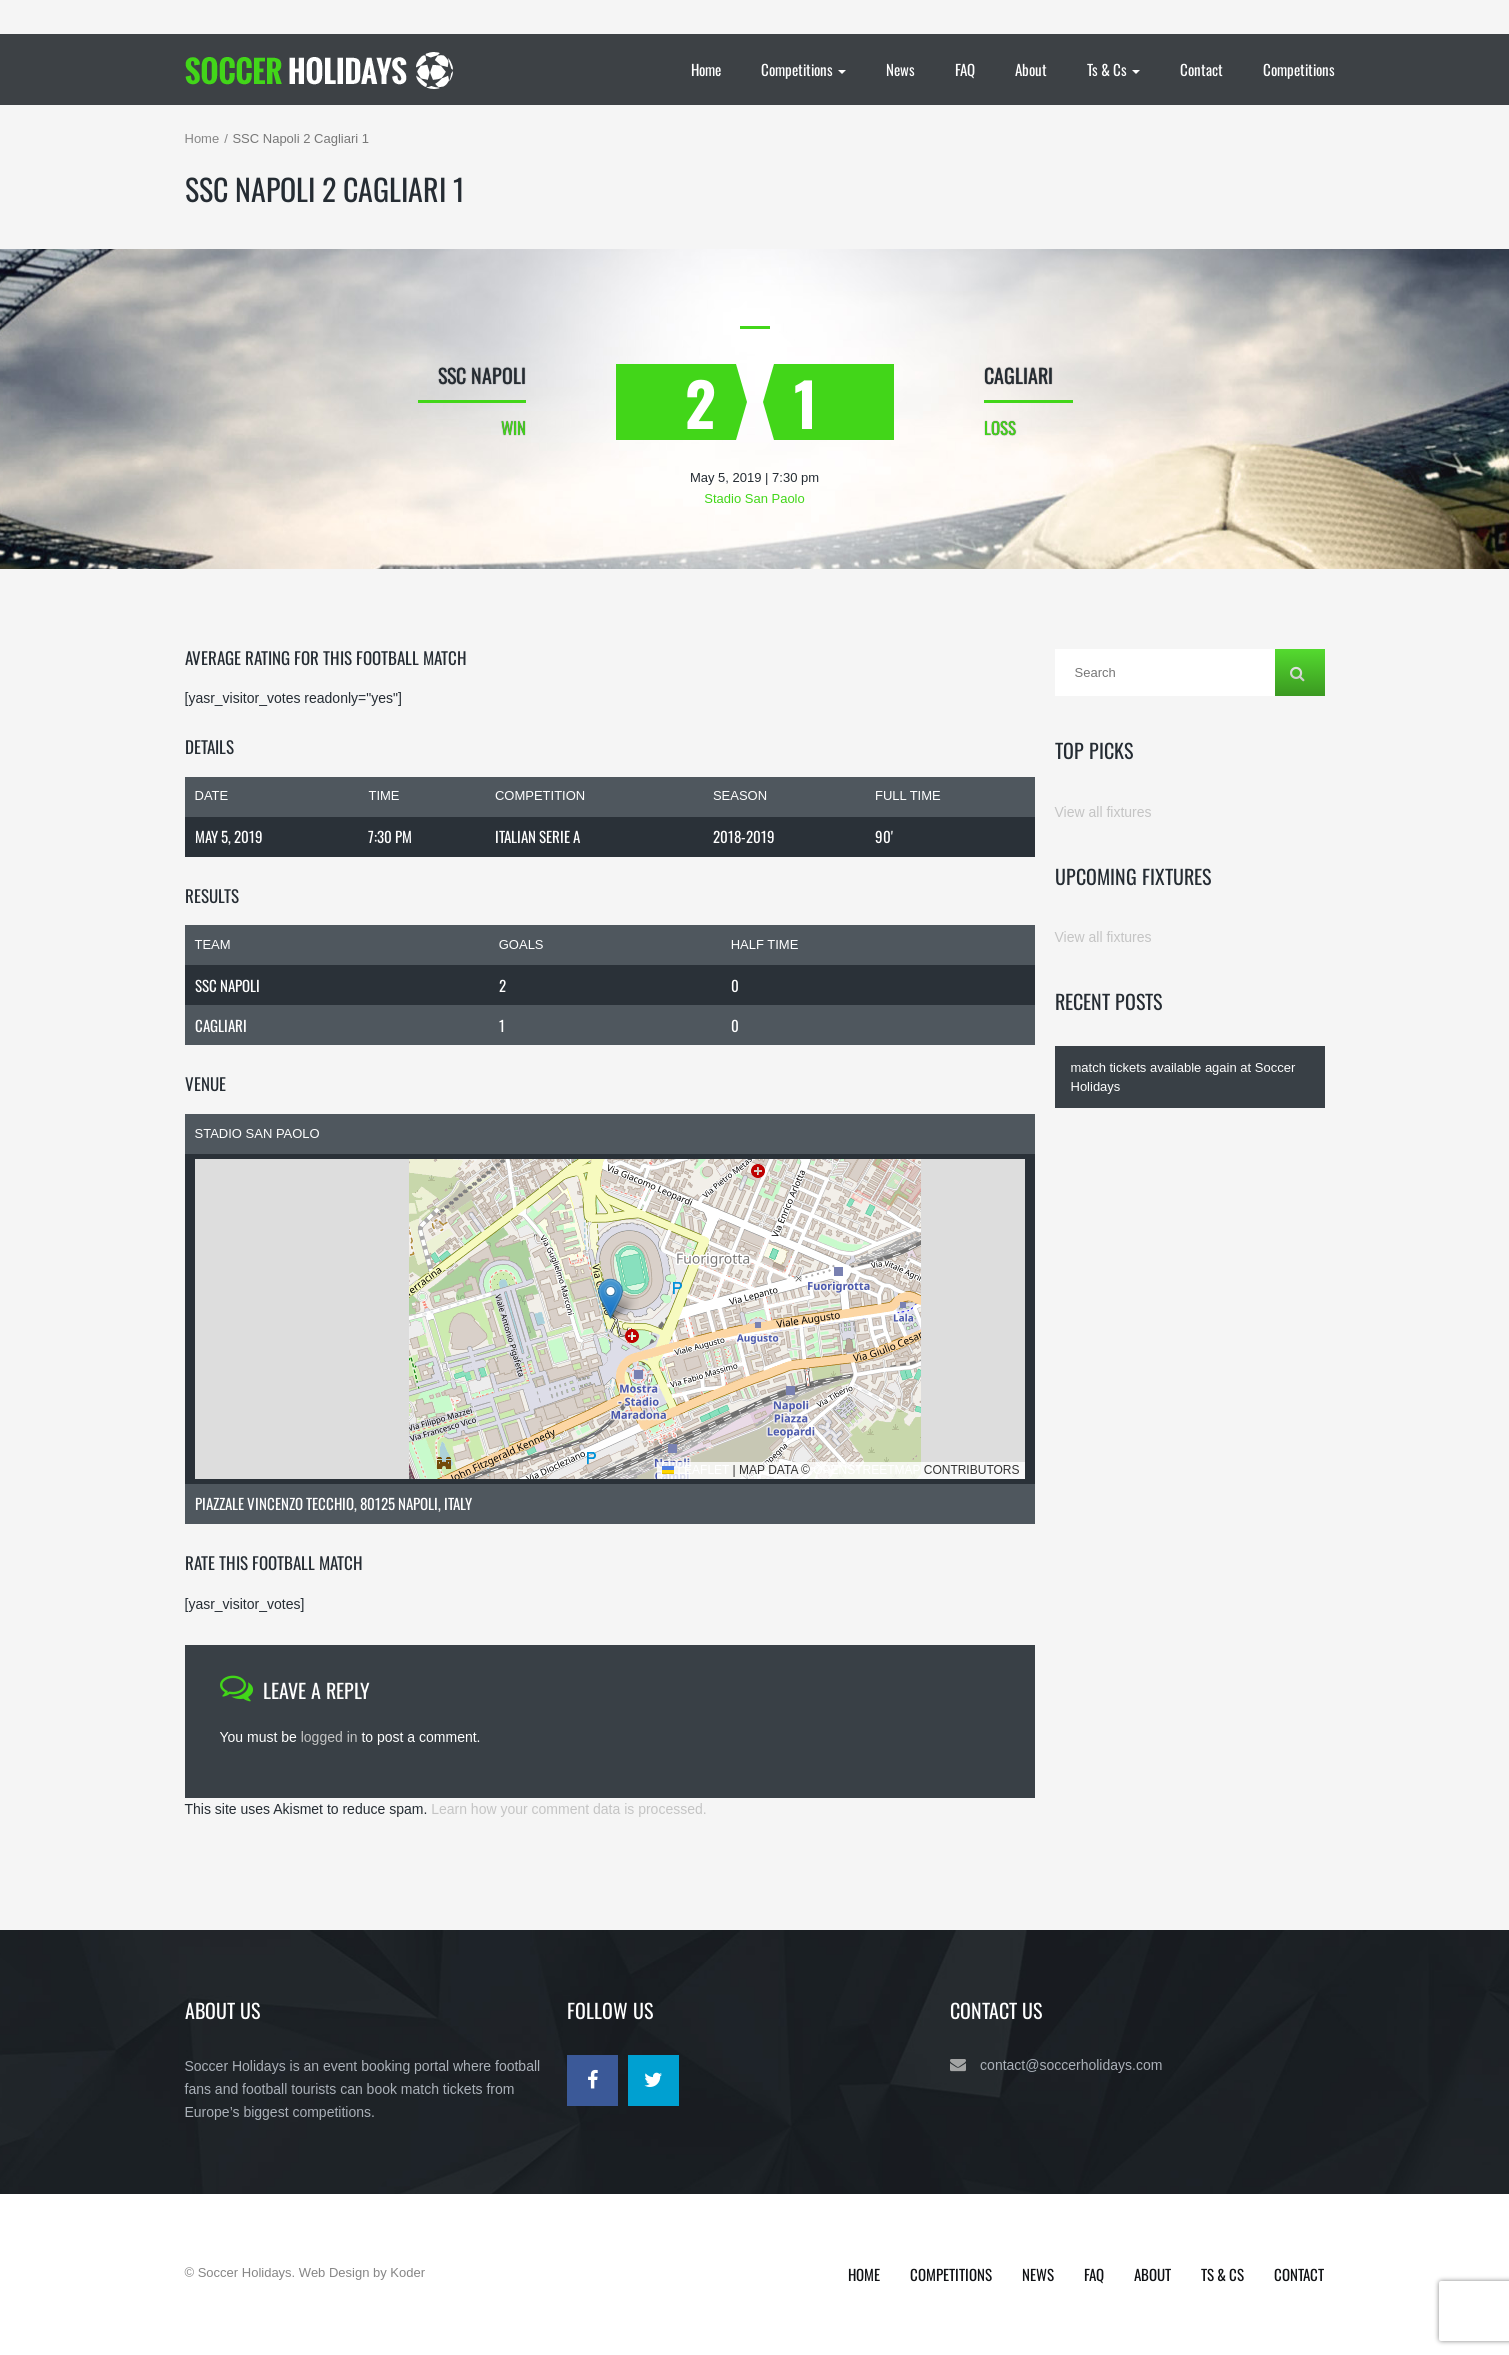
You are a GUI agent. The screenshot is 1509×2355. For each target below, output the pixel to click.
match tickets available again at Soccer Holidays (1183, 1077)
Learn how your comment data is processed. (568, 1809)
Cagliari (221, 1025)
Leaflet (695, 1470)
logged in (329, 1737)
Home (706, 69)
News (900, 69)
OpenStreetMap (866, 1470)
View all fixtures (1103, 812)
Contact (1201, 69)
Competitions (803, 69)
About (1031, 69)
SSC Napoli (227, 985)
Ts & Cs (1113, 69)
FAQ (965, 69)
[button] (610, 1298)
